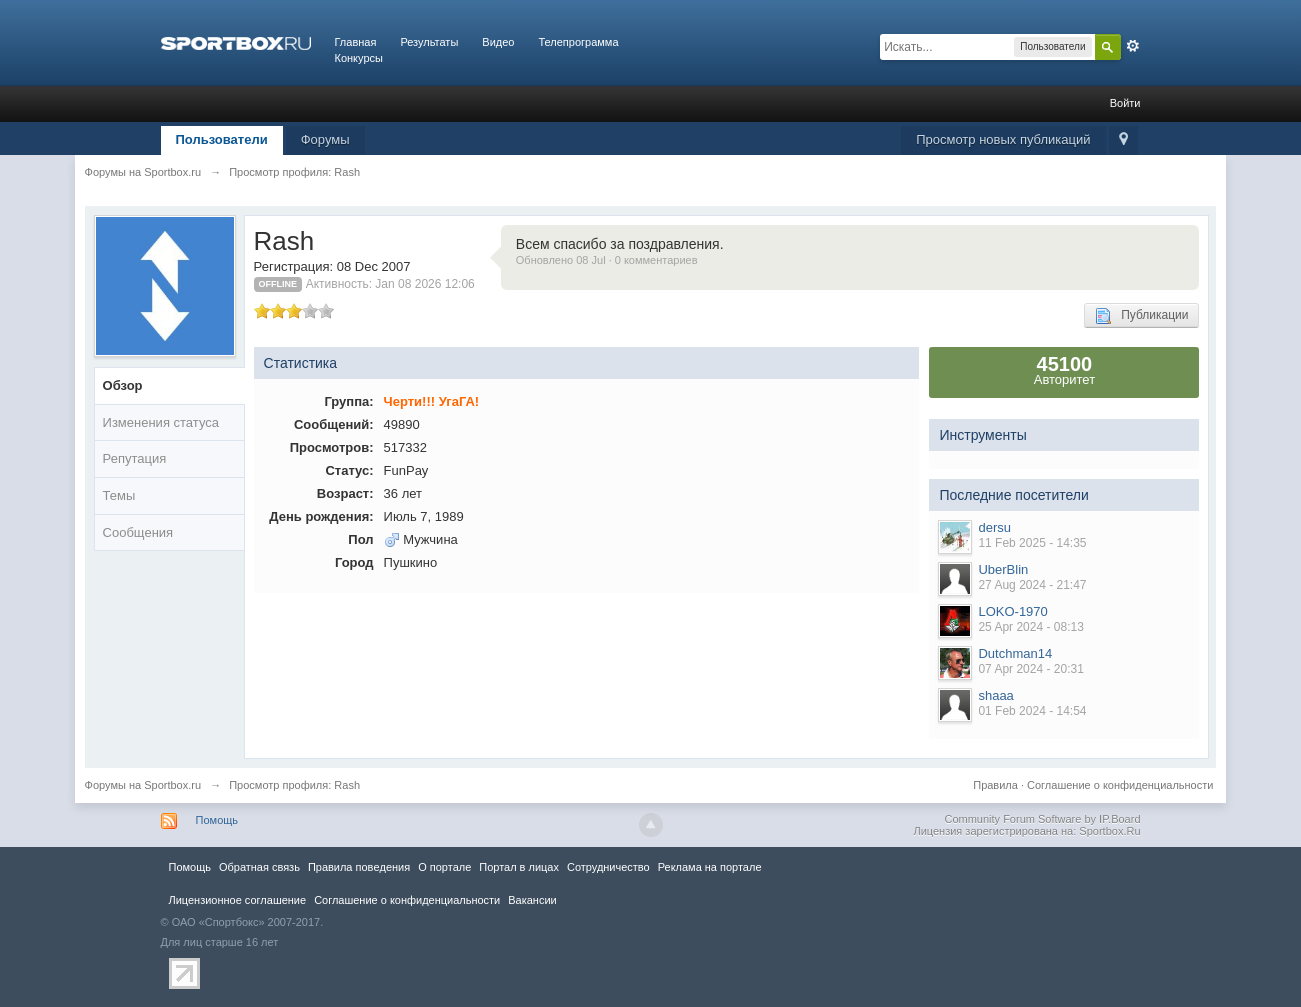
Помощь (217, 820)
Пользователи (222, 139)
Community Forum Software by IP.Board (1042, 819)
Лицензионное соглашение (238, 900)
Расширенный (1133, 46)
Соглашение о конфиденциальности (1120, 785)
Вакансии (532, 900)
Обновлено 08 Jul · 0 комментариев (607, 260)
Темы (119, 495)
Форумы (325, 139)
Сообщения (138, 532)
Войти (1125, 103)
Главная (356, 42)
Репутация (135, 458)
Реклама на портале (710, 867)
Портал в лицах (519, 867)
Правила (995, 785)
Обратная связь (259, 867)
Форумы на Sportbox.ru (143, 785)
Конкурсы (359, 58)
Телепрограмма (578, 42)
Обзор (123, 385)
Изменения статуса (161, 422)
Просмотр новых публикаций (1003, 139)
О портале (444, 867)
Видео (498, 42)
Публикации (1141, 316)
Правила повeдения (359, 867)
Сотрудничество (608, 867)
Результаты (429, 42)
